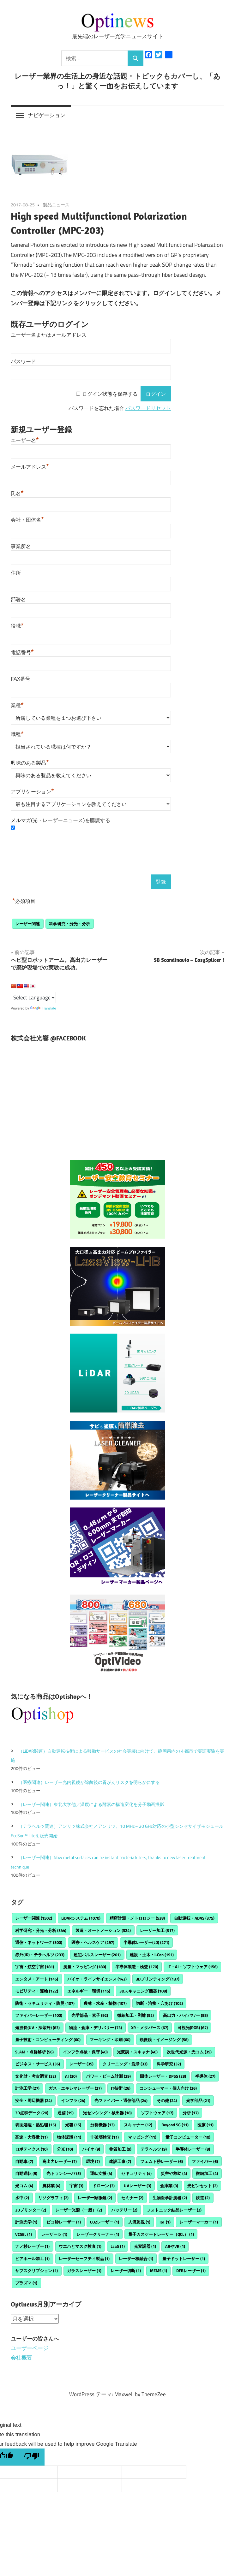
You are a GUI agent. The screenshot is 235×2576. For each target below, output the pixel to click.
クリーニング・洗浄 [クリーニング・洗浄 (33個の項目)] (125, 2064)
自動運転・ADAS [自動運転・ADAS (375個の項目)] (194, 1918)
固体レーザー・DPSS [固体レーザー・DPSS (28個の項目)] (163, 2076)
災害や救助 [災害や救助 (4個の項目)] (174, 2173)
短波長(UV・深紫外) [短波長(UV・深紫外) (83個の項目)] (37, 2027)
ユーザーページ (29, 2348)
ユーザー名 (25, 440)
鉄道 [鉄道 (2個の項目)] (203, 2197)
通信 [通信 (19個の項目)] (65, 2113)
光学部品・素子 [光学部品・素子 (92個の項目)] (89, 2015)
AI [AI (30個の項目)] (71, 2076)
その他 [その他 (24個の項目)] (167, 2100)
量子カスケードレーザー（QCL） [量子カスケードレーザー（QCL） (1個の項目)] (161, 2234)
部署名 (18, 599)
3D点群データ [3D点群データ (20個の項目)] (31, 2113)
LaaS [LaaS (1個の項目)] (118, 2246)
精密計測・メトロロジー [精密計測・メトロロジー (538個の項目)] (137, 1918)
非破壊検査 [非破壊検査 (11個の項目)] (104, 2137)
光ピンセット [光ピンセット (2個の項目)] (202, 2185)
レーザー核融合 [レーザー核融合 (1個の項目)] (136, 2258)
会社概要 (21, 2358)
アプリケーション (32, 791)
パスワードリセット (148, 408)
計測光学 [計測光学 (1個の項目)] (26, 2222)
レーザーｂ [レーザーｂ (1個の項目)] (54, 2234)
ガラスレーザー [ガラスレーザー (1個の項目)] (84, 2270)
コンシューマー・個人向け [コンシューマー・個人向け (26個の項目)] (168, 2088)
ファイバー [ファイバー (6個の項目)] (205, 2161)
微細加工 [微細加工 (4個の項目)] (207, 2173)
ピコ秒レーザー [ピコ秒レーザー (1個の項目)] (63, 2222)
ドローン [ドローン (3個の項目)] (104, 2185)
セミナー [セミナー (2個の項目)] (132, 2197)
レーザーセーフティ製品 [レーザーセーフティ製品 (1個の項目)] (84, 2258)
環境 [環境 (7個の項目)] (93, 2161)
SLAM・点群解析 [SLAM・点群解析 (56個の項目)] (34, 2052)
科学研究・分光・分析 (69, 924)
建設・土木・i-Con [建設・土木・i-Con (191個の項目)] (152, 1954)
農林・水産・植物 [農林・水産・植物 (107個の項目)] (105, 2003)
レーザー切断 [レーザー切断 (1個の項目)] (126, 2270)
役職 (17, 626)
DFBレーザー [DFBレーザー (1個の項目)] (191, 2270)
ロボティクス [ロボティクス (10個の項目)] (31, 2149)
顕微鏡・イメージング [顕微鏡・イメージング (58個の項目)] (164, 2039)
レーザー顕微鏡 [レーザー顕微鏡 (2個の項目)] (95, 2197)
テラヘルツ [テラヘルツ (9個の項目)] (154, 2149)
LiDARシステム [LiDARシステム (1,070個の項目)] (80, 1918)
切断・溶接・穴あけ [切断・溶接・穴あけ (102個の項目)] (159, 2003)
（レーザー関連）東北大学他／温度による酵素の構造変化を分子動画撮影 (91, 1804)
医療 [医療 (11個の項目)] (205, 2125)
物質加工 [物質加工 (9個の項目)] (120, 2149)
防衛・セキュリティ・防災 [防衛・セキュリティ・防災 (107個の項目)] (45, 2003)
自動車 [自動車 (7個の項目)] (24, 2161)
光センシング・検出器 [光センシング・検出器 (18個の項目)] (107, 2113)
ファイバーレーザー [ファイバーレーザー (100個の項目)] (38, 2015)
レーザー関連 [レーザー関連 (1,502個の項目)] (33, 1918)
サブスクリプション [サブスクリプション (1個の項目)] (36, 2270)
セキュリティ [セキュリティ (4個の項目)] (136, 2173)
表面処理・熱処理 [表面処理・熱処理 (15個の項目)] (35, 2125)
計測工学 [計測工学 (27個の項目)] (27, 2088)
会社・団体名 (27, 520)
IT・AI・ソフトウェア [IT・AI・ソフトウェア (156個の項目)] (192, 1966)
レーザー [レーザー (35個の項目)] (81, 2064)
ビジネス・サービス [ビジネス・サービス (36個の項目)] (37, 2064)
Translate (43, 1008)
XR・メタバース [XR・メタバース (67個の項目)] (149, 2027)
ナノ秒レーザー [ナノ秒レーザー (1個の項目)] (32, 2246)
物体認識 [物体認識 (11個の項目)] (69, 2137)
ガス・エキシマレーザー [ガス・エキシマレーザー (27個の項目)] (75, 2088)
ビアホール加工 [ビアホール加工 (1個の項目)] (32, 2258)
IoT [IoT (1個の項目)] (165, 2222)
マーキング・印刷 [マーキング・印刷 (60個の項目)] (110, 2039)
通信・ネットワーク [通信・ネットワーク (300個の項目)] (38, 1942)
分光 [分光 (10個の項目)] (65, 2149)
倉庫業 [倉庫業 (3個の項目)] (169, 2185)
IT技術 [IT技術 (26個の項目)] (120, 2088)
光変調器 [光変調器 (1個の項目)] (145, 2246)
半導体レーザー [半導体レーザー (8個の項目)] (193, 2149)
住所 (16, 573)
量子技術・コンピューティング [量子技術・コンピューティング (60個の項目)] (48, 2039)
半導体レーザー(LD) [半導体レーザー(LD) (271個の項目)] (146, 1942)
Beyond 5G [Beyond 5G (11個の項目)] (175, 2125)
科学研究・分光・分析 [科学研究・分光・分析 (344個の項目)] (40, 1930)
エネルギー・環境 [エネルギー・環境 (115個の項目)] (88, 1991)
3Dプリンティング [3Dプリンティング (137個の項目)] (157, 1979)
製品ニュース (56, 204)
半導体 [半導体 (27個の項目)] (205, 2076)
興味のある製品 (30, 763)
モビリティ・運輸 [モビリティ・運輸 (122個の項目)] (36, 1991)
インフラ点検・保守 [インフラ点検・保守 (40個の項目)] (85, 2052)
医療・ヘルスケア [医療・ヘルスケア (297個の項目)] (92, 1942)
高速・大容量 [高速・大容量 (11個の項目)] (31, 2137)
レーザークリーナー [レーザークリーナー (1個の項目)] (97, 2234)
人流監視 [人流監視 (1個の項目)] (139, 2222)
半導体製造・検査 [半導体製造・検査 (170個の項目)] (136, 1966)
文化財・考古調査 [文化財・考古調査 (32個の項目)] (35, 2076)
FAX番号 (20, 679)
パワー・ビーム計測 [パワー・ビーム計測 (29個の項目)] (108, 2076)
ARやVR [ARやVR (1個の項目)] (175, 2246)
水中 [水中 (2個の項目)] (22, 2197)
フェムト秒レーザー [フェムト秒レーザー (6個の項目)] (161, 2161)
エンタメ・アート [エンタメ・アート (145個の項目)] (36, 1979)
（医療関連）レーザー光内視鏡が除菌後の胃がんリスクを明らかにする (89, 1782)
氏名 (17, 493)
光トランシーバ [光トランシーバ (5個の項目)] (63, 2173)
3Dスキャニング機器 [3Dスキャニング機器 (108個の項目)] (143, 1991)
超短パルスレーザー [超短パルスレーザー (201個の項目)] (97, 1954)
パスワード (23, 361)
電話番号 (22, 652)
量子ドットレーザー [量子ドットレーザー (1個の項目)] (183, 2258)
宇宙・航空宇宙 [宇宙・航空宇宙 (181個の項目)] (34, 1966)
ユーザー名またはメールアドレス (49, 335)
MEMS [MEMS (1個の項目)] (158, 2270)
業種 (17, 705)
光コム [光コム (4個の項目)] (24, 2185)
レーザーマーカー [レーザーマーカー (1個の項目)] (198, 2222)
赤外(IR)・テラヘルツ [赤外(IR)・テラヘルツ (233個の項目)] (39, 1954)
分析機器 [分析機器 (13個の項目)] (102, 2125)
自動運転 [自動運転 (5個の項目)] (26, 2173)
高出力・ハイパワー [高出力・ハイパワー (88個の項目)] (185, 2015)
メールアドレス (30, 467)
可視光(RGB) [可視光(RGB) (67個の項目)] (193, 2027)
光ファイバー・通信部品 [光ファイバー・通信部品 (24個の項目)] (121, 2100)
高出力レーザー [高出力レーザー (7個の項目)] (59, 2161)
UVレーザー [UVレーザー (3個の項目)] (137, 2185)
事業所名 (21, 546)
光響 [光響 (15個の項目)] (73, 2125)
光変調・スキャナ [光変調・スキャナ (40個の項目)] (137, 2052)
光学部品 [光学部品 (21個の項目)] (198, 2100)
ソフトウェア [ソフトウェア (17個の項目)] (157, 2113)
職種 (17, 734)
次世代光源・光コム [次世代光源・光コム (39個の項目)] (189, 2052)
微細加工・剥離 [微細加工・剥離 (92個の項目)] (135, 2015)
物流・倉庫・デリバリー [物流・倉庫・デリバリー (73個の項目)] (95, 2027)
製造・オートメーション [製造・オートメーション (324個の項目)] (103, 1930)
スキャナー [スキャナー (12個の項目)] (138, 2125)
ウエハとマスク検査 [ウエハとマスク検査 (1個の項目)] (80, 2246)
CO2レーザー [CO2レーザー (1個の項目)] (104, 2222)
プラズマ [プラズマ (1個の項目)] (26, 2283)
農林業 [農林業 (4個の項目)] (51, 2185)
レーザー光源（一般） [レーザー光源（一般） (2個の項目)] (78, 2210)
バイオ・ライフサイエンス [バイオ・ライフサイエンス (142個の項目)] (97, 1979)
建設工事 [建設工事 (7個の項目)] (120, 2161)
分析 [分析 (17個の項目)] (191, 2113)
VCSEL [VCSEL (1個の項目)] (23, 2234)
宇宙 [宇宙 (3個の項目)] (76, 2185)
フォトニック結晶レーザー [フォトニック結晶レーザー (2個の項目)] (174, 2210)
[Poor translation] (32, 2457)
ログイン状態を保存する (110, 394)
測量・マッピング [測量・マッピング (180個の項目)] (84, 1966)
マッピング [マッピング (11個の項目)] (142, 2137)
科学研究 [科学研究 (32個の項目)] (169, 2064)
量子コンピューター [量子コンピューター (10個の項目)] (188, 2137)
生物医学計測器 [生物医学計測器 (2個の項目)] (170, 2197)
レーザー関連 (27, 924)
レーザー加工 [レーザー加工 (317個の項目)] (157, 1930)
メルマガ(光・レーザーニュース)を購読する (60, 820)
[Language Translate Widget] (33, 997)
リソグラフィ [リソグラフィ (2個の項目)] (53, 2197)
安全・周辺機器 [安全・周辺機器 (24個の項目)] (33, 2100)
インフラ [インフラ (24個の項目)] (73, 2100)
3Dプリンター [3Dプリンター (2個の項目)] (30, 2210)
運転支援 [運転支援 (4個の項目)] (101, 2173)
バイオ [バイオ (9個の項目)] (91, 2149)
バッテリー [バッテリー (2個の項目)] (124, 2210)
